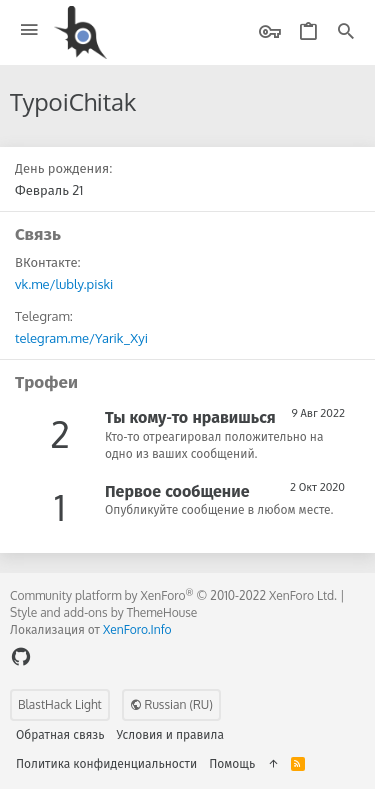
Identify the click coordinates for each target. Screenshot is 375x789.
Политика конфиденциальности (106, 763)
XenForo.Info (137, 629)
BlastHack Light (60, 704)
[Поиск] (346, 32)
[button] (29, 30)
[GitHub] (21, 656)
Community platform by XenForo (173, 595)
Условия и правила (170, 734)
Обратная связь (60, 734)
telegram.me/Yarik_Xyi (81, 338)
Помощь (232, 763)
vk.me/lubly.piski (64, 284)
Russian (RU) (171, 704)
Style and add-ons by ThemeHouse (103, 612)
